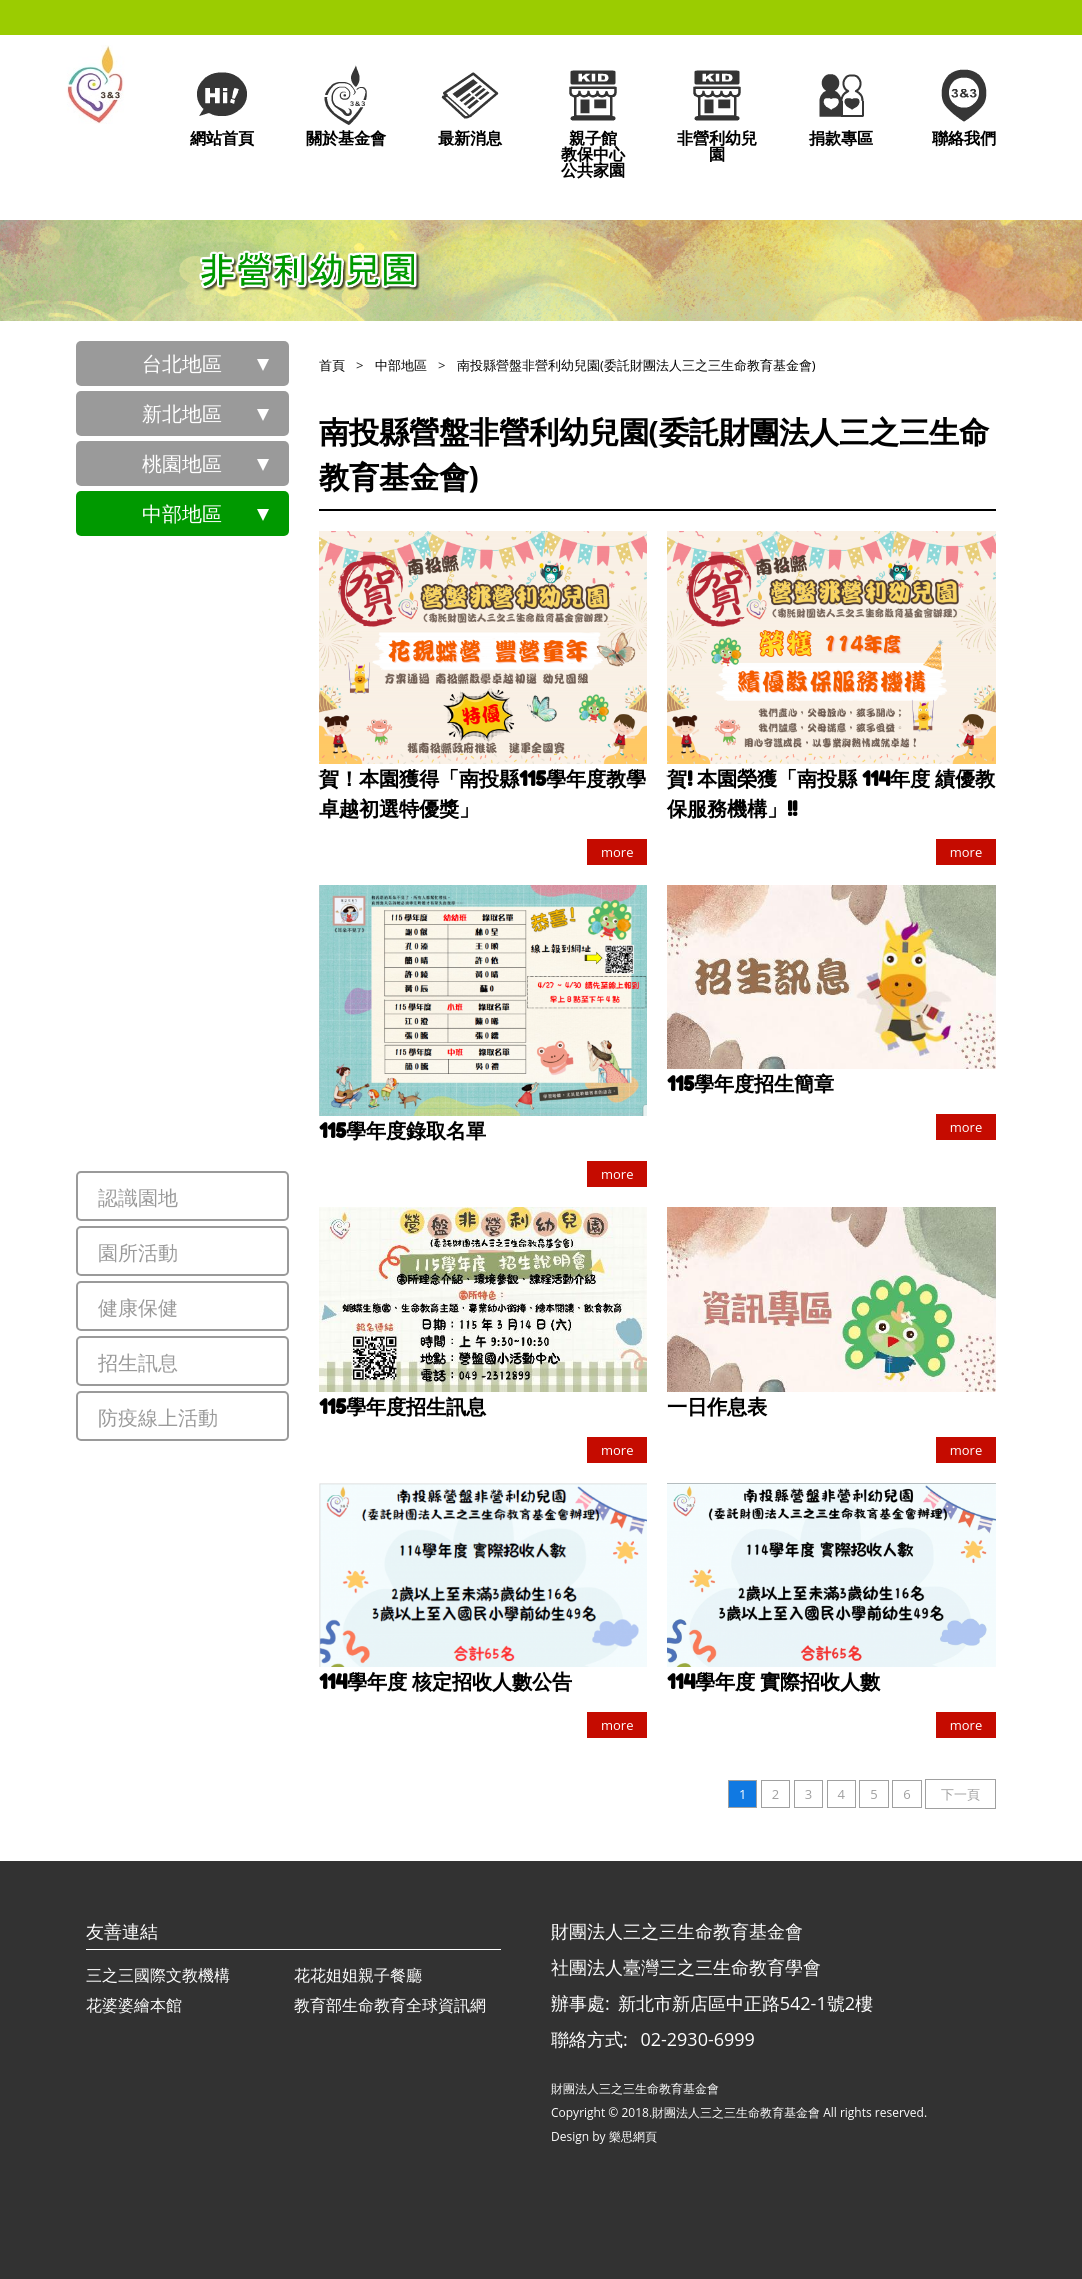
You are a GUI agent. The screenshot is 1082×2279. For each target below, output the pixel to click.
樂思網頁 (633, 2136)
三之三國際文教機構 (158, 1975)
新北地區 (182, 413)
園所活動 (138, 1252)
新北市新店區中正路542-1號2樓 (745, 2003)
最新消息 (470, 105)
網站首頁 (222, 105)
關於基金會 (346, 105)
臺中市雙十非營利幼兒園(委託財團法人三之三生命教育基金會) (229, 653)
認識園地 (138, 1197)
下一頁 (960, 1794)
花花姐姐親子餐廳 (358, 1975)
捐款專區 (841, 105)
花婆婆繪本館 (134, 2005)
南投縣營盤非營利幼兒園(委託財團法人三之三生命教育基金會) (229, 1143)
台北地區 (182, 363)
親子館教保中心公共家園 (593, 121)
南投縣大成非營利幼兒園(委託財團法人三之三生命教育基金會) (229, 933)
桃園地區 (182, 463)
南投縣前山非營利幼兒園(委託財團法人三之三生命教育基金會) (229, 1073)
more (617, 852)
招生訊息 (138, 1362)
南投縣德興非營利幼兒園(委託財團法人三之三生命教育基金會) (229, 1003)
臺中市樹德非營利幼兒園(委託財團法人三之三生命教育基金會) (229, 863)
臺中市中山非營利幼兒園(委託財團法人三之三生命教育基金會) (229, 583)
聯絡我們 (964, 105)
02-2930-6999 (697, 2039)
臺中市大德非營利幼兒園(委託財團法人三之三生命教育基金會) (229, 723)
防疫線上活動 (158, 1417)
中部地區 (182, 513)
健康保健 (138, 1307)
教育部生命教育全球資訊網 (390, 2005)
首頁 (332, 365)
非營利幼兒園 (717, 113)
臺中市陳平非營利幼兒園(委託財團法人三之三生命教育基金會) (229, 793)
